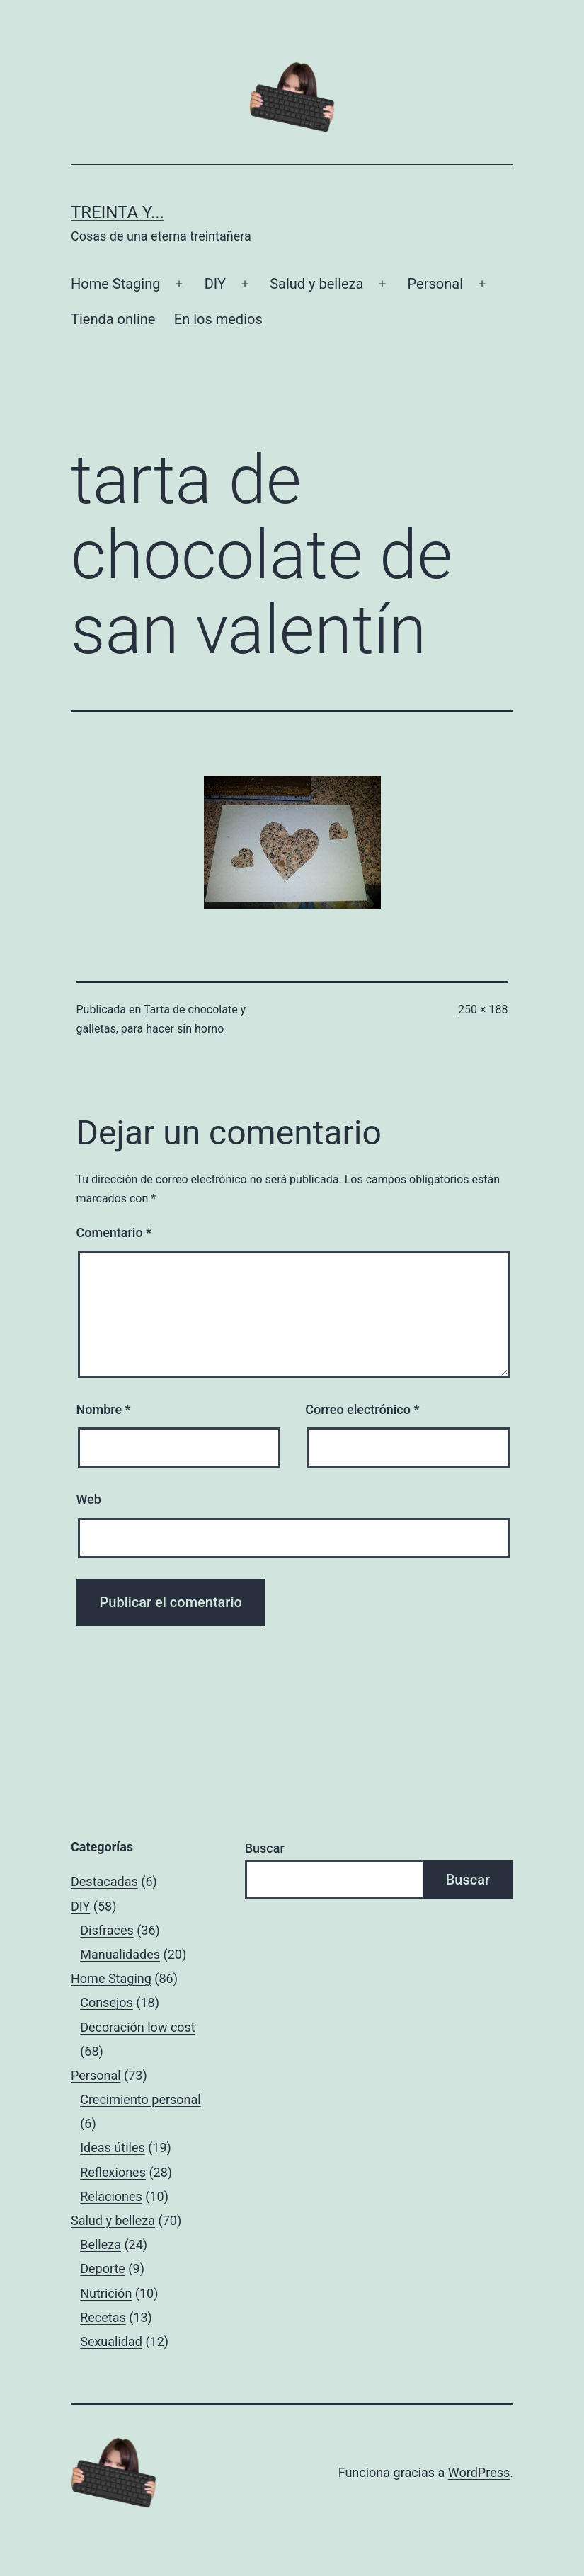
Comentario (114, 1232)
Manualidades (120, 1954)
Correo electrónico (362, 1409)
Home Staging (115, 283)
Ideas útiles (112, 2147)
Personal (435, 283)
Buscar (265, 1848)
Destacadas (104, 1881)
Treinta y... (117, 212)
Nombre (103, 1409)
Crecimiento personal (140, 2099)
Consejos (106, 2002)
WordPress (479, 2472)
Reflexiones (113, 2172)
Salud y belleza (316, 283)
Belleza (100, 2244)
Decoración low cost (137, 2027)
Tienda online (113, 319)
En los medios (218, 319)
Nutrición (106, 2293)
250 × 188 (483, 1009)
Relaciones (111, 2196)
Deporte (102, 2268)
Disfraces (107, 1930)
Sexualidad (111, 2341)
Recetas (103, 2317)
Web (88, 1499)
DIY (215, 283)
